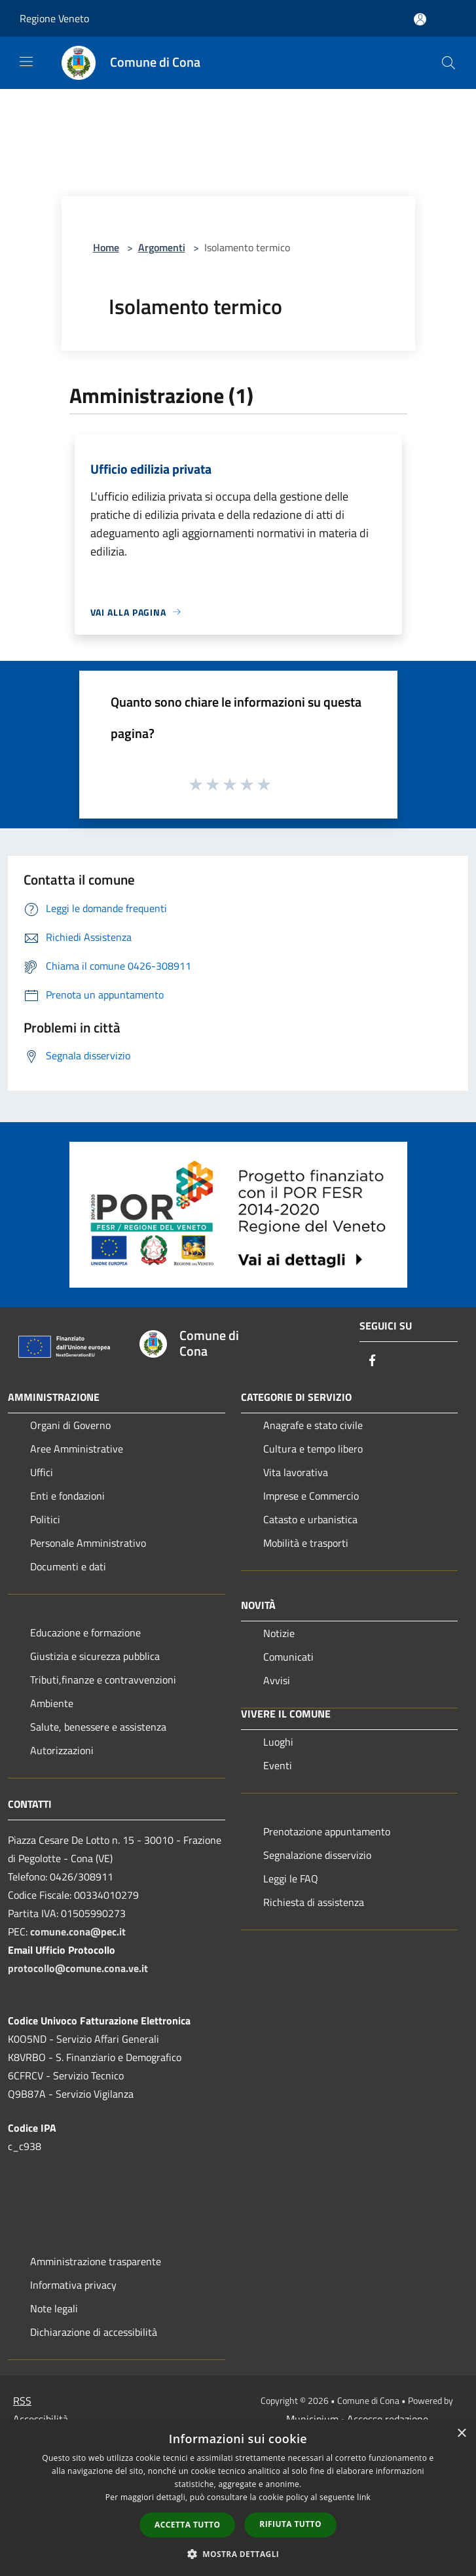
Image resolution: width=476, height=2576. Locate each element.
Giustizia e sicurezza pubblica (95, 1656)
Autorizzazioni (62, 1750)
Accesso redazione (387, 2419)
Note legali (54, 2308)
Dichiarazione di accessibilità (93, 2332)
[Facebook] (372, 1361)
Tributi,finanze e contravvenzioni (103, 1679)
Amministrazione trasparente (95, 2261)
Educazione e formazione (85, 1632)
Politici (45, 1519)
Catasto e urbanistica (310, 1519)
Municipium (312, 2419)
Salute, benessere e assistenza (98, 1727)
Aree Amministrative (76, 1448)
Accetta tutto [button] (187, 2524)
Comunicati (288, 1657)
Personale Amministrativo (88, 1543)
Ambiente (51, 1703)
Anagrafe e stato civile (313, 1425)
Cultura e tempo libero (313, 1448)
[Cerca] (448, 63)
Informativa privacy (73, 2285)
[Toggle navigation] (26, 61)
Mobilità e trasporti (305, 1543)
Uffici (41, 1472)
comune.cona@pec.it (78, 1931)
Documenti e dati (68, 1566)
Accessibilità (40, 2419)
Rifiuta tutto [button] (290, 2524)
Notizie (279, 1633)
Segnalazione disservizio (317, 1855)
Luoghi (278, 1742)
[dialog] (238, 2498)
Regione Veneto (54, 18)
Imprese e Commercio (311, 1496)
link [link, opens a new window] (364, 2497)
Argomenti (161, 247)
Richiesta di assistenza (313, 1902)
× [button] (461, 2434)
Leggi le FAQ (290, 1878)
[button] (238, 2553)
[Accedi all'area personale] (420, 19)
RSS (22, 2400)
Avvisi (276, 1680)
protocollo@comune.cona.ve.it (78, 1968)
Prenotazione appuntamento (326, 1831)
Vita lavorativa (295, 1472)
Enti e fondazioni (67, 1496)
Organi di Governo (70, 1425)
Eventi (277, 1765)
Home (106, 247)
